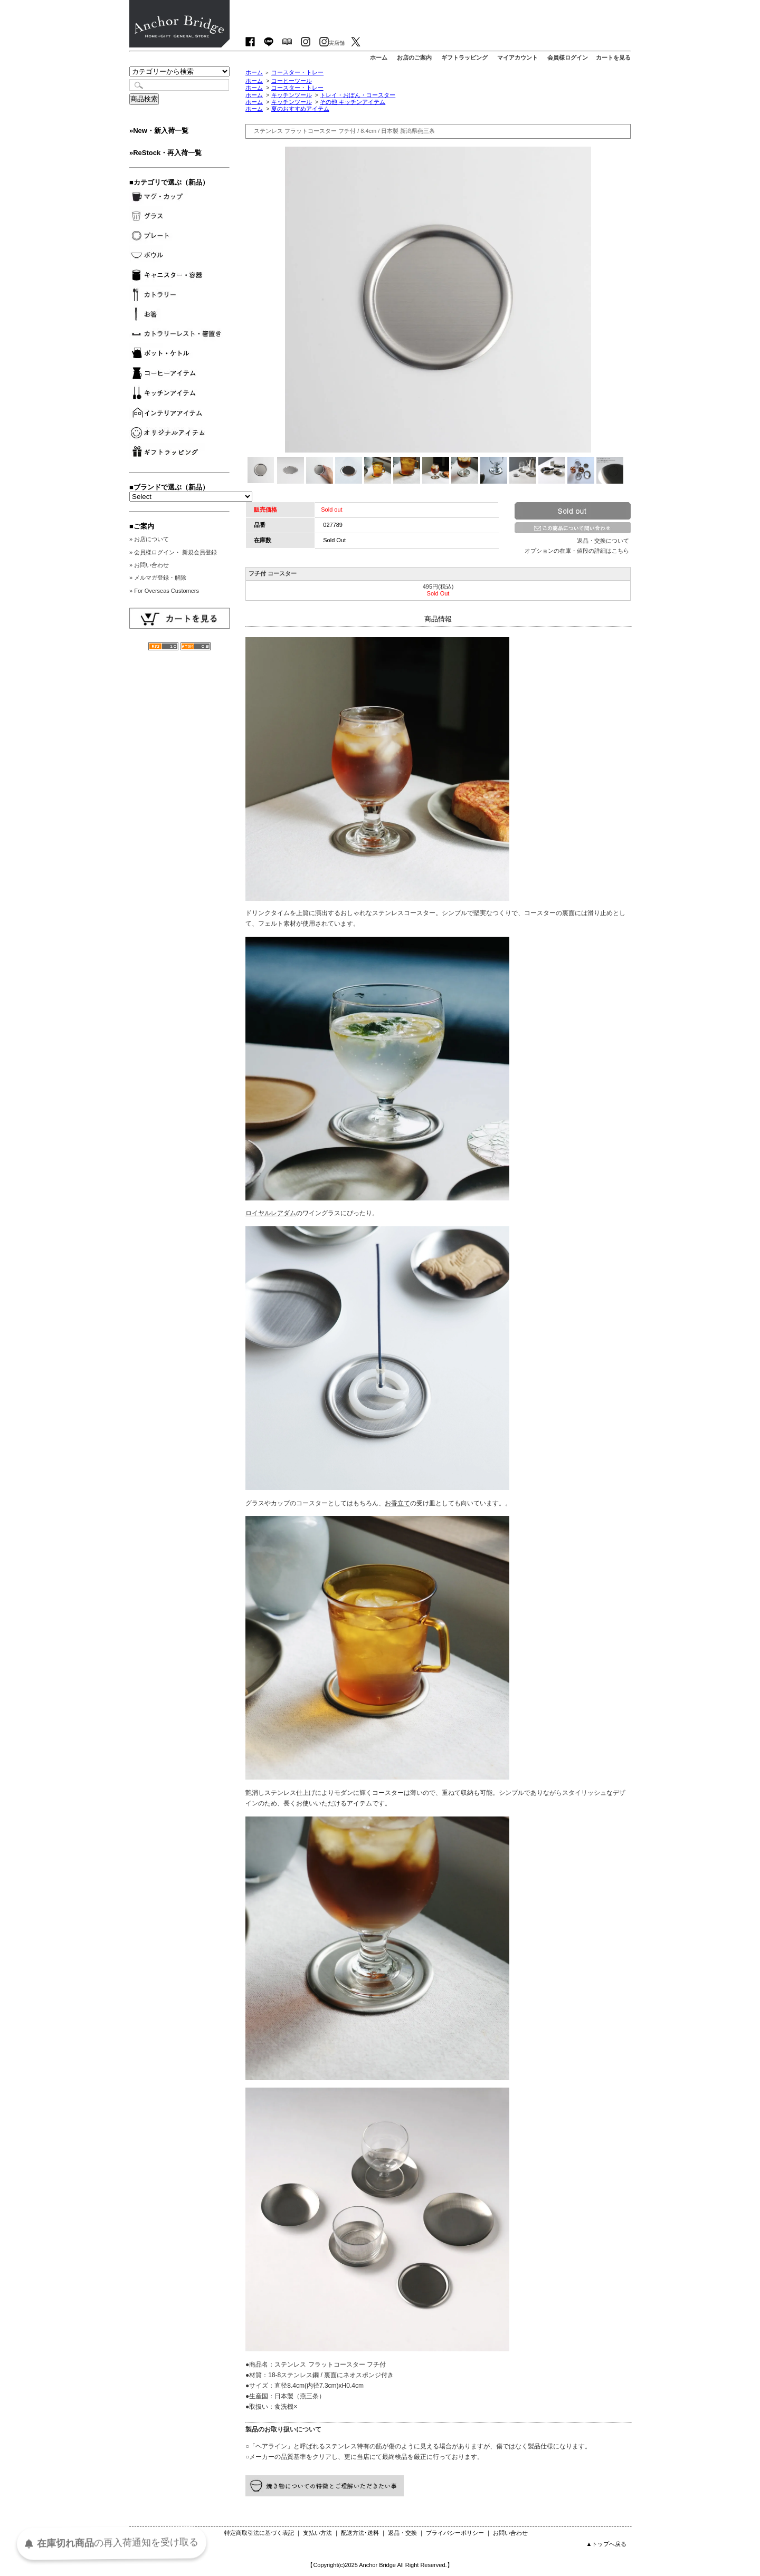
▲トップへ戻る (606, 2544)
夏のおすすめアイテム (300, 108)
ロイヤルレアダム (270, 1213)
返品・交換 (402, 2533)
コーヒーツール (291, 81)
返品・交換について (603, 540)
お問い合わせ (510, 2533)
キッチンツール (291, 95)
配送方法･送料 (360, 2533)
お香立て (397, 1503)
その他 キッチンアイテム (352, 102)
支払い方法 (317, 2533)
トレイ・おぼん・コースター (357, 95)
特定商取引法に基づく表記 (259, 2533)
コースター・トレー (297, 72)
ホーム (254, 72)
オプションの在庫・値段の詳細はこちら (577, 550)
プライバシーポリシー (455, 2533)
